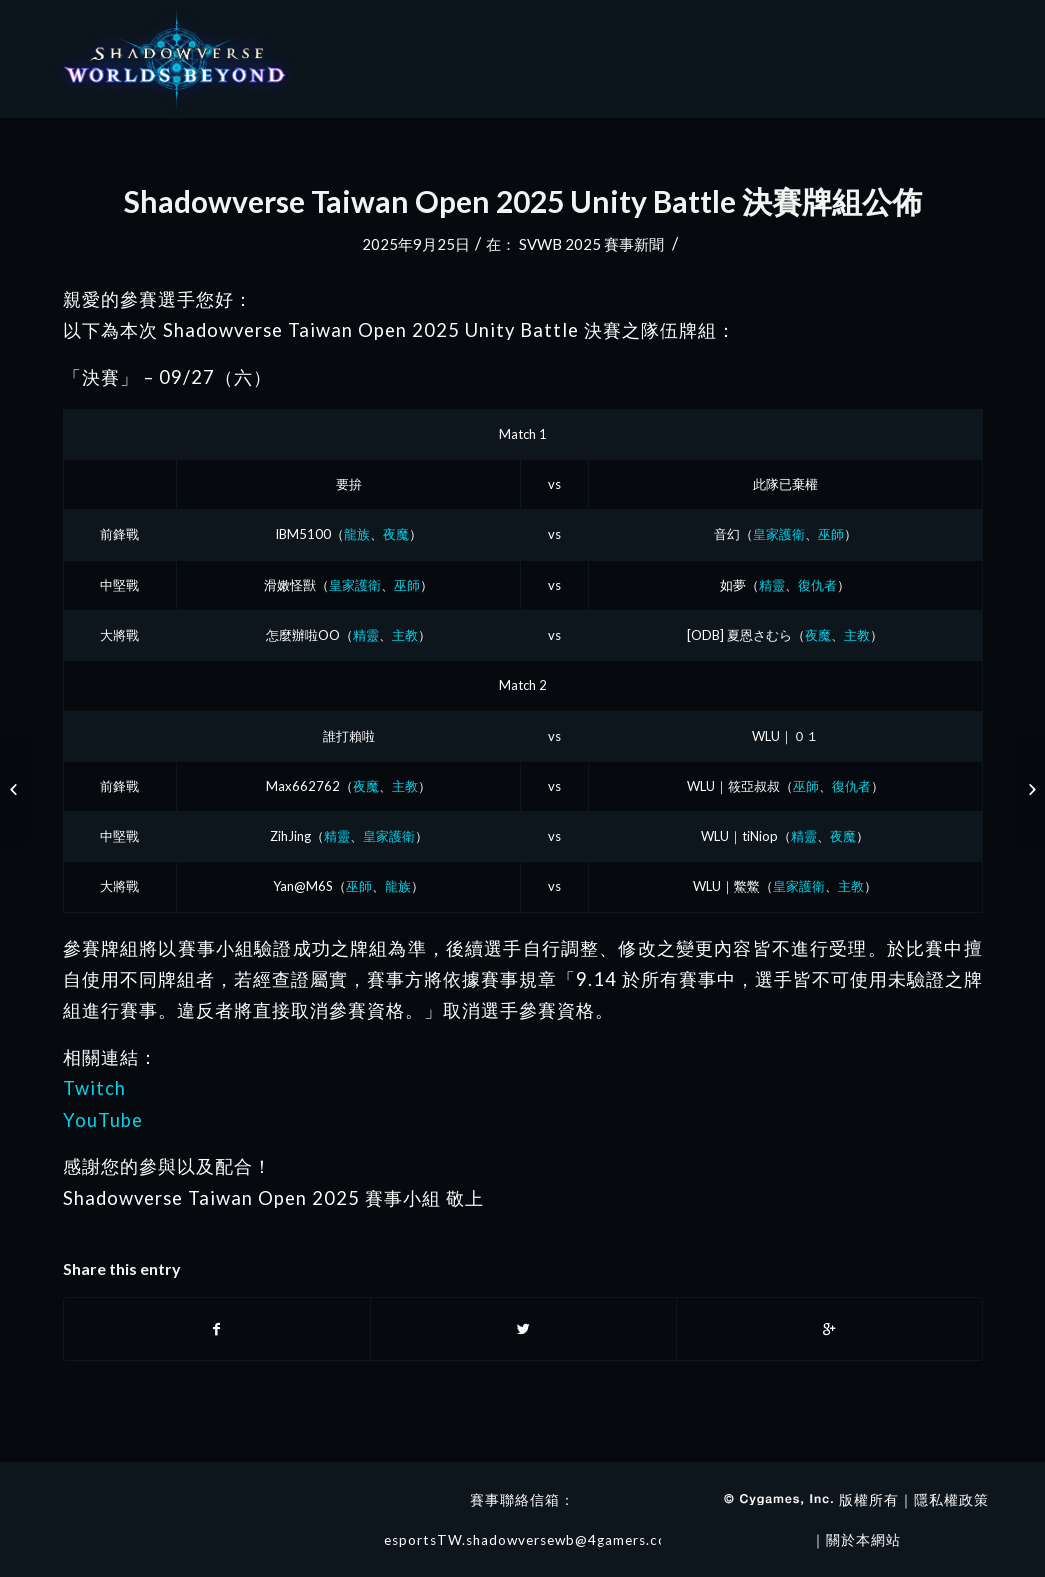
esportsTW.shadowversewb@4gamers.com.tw (542, 1540)
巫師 (831, 534)
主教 (405, 635)
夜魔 (396, 534)
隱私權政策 (951, 1500)
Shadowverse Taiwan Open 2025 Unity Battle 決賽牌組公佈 (523, 201)
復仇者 (817, 585)
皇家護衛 (779, 534)
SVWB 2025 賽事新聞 (591, 244)
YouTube (103, 1120)
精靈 (772, 585)
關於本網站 (863, 1540)
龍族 (357, 534)
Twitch (94, 1088)
